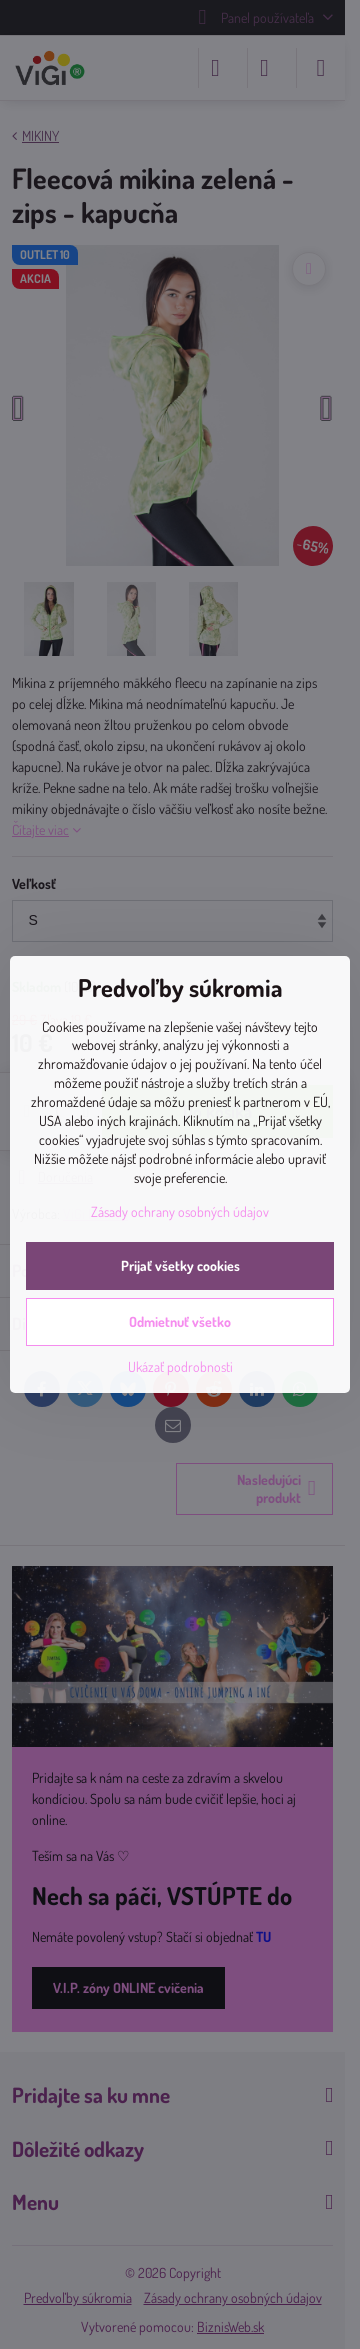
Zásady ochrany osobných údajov (180, 1211)
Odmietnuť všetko (180, 1321)
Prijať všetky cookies (180, 1265)
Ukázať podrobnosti (180, 1366)
